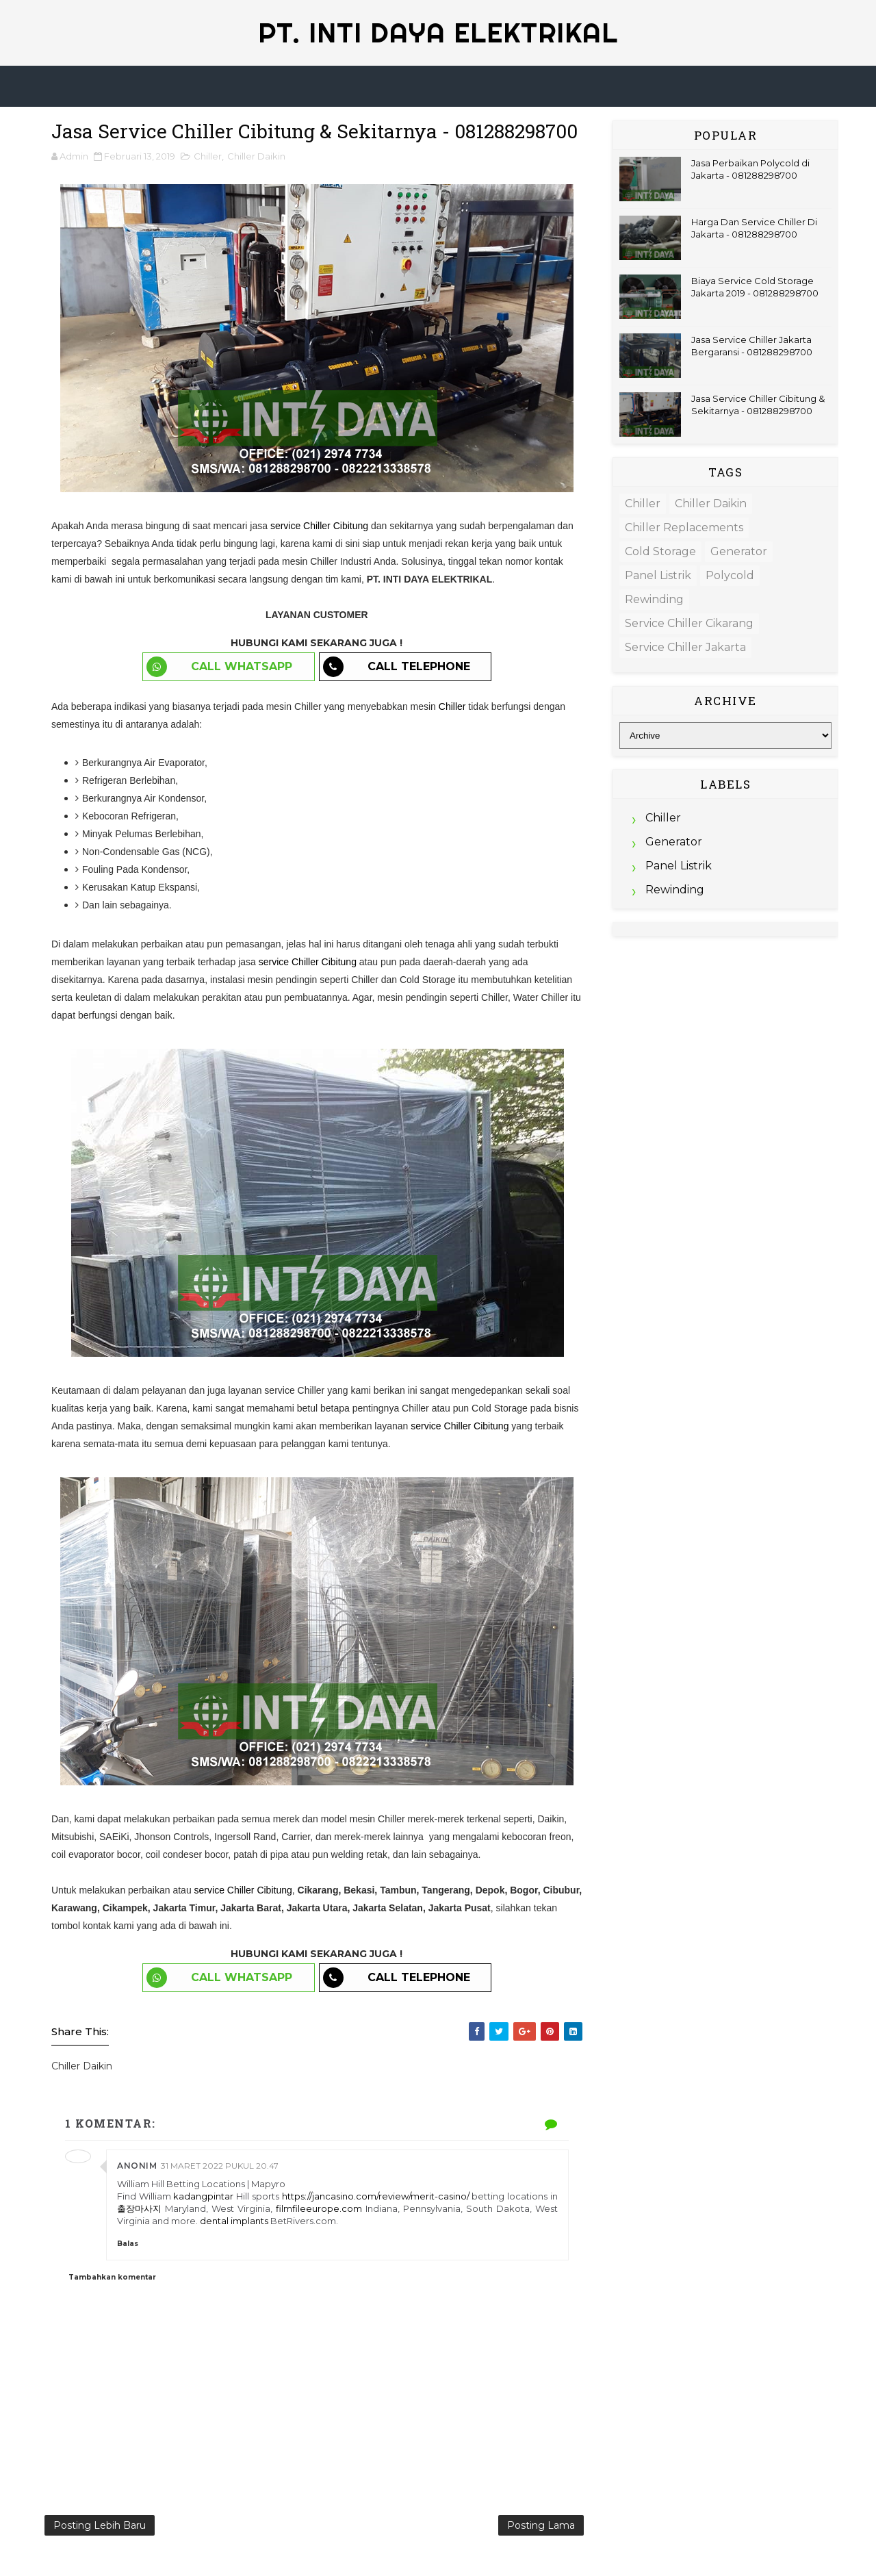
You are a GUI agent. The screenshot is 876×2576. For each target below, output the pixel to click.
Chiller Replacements (684, 527)
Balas (127, 2243)
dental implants (235, 2220)
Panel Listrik (658, 575)
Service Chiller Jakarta (685, 647)
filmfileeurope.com (319, 2208)
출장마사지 (139, 2208)
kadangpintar (203, 2196)
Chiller (208, 156)
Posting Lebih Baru (99, 2525)
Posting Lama (541, 2525)
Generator (738, 551)
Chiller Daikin (256, 156)
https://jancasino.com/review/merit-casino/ (375, 2196)
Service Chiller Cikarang (689, 623)
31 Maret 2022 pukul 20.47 (220, 2165)
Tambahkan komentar (112, 2277)
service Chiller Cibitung (319, 525)
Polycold (730, 575)
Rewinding (654, 599)
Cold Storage (660, 551)
